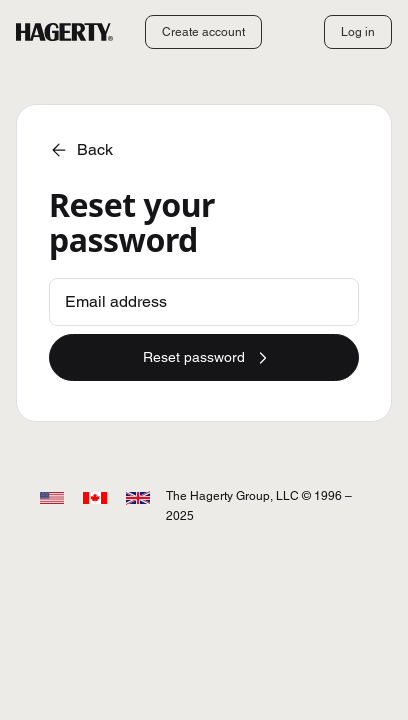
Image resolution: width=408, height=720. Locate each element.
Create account (203, 31)
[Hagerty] (64, 32)
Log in (358, 31)
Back (81, 150)
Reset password (208, 358)
